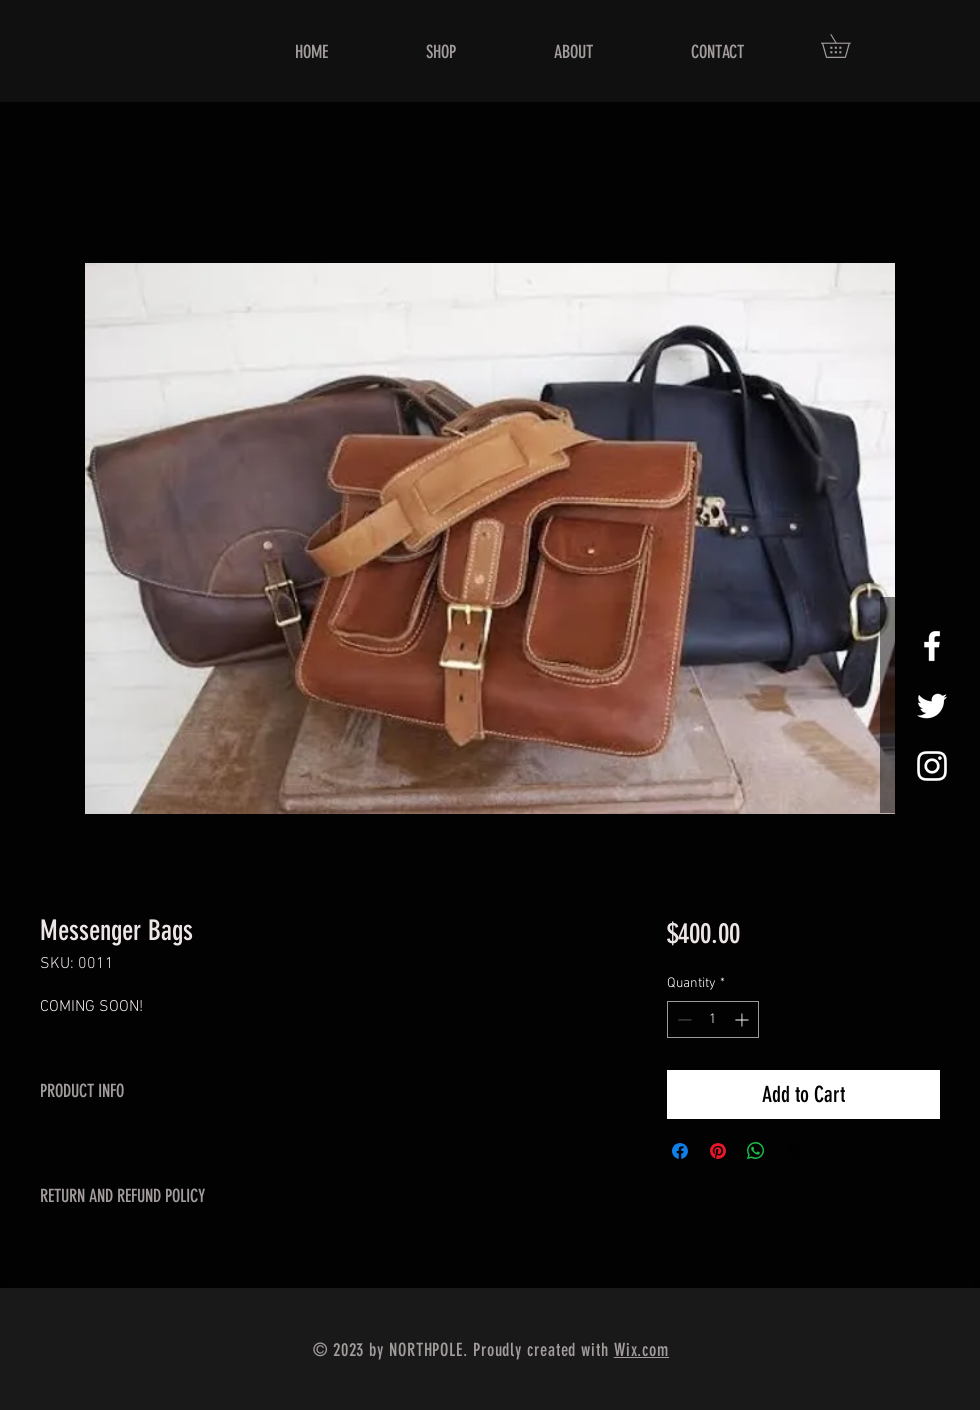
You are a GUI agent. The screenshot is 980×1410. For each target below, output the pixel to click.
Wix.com (641, 1350)
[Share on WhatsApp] (756, 1151)
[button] (847, 46)
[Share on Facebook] (680, 1151)
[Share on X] (794, 1151)
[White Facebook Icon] (932, 646)
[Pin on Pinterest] (718, 1151)
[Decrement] (682, 1019)
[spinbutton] (713, 1019)
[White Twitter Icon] (932, 706)
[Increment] (743, 1019)
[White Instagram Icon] (932, 766)
